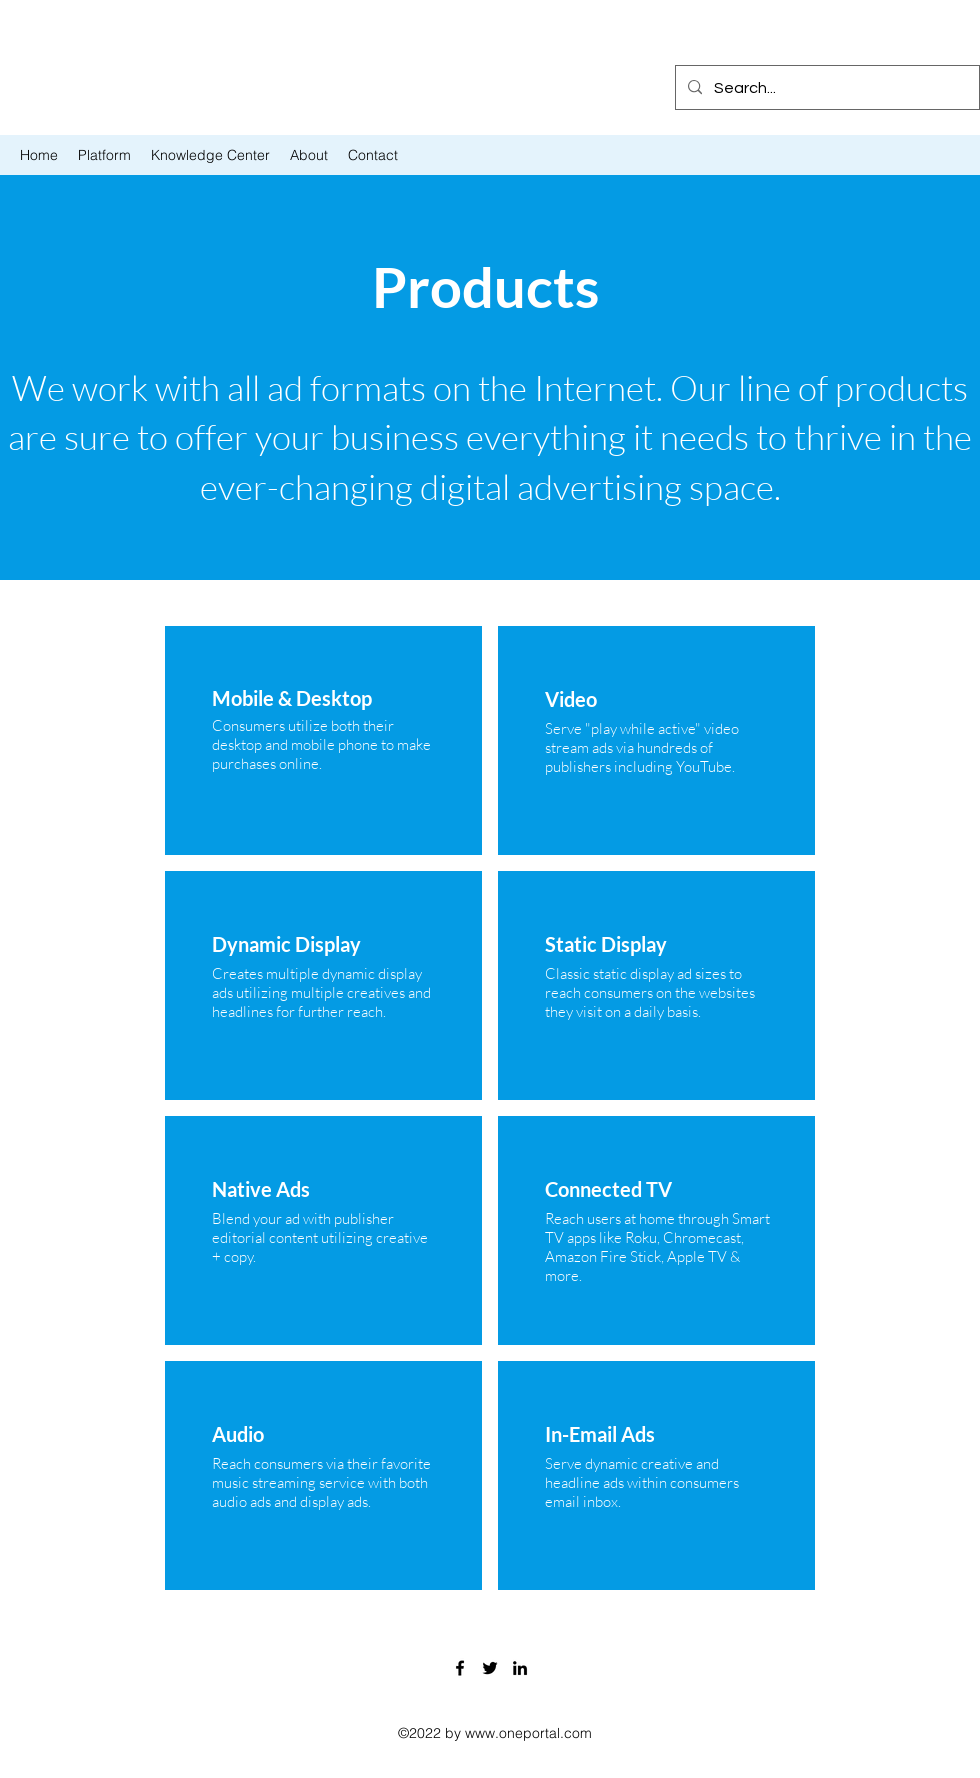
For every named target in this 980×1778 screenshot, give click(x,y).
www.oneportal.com (528, 1733)
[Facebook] (460, 1668)
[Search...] (825, 88)
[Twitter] (490, 1668)
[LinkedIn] (520, 1668)
